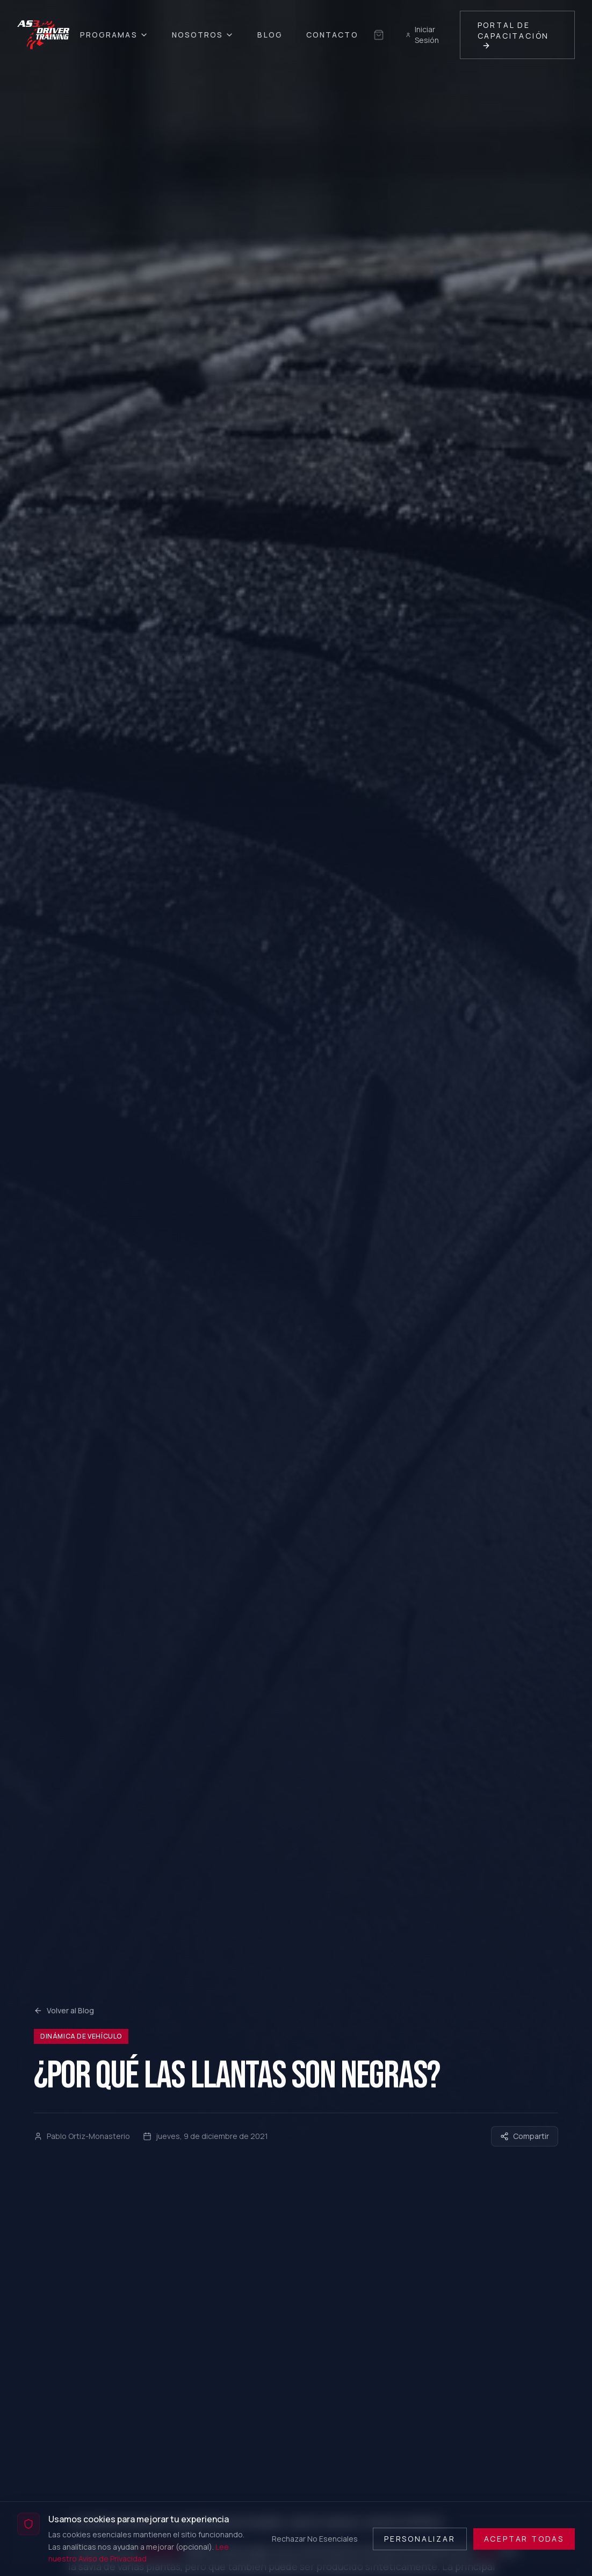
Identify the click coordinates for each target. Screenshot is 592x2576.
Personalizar (420, 2539)
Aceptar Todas (524, 2539)
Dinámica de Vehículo (81, 2036)
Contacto (332, 35)
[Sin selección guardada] (378, 35)
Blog (269, 35)
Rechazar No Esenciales (315, 2539)
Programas (114, 35)
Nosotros (203, 35)
